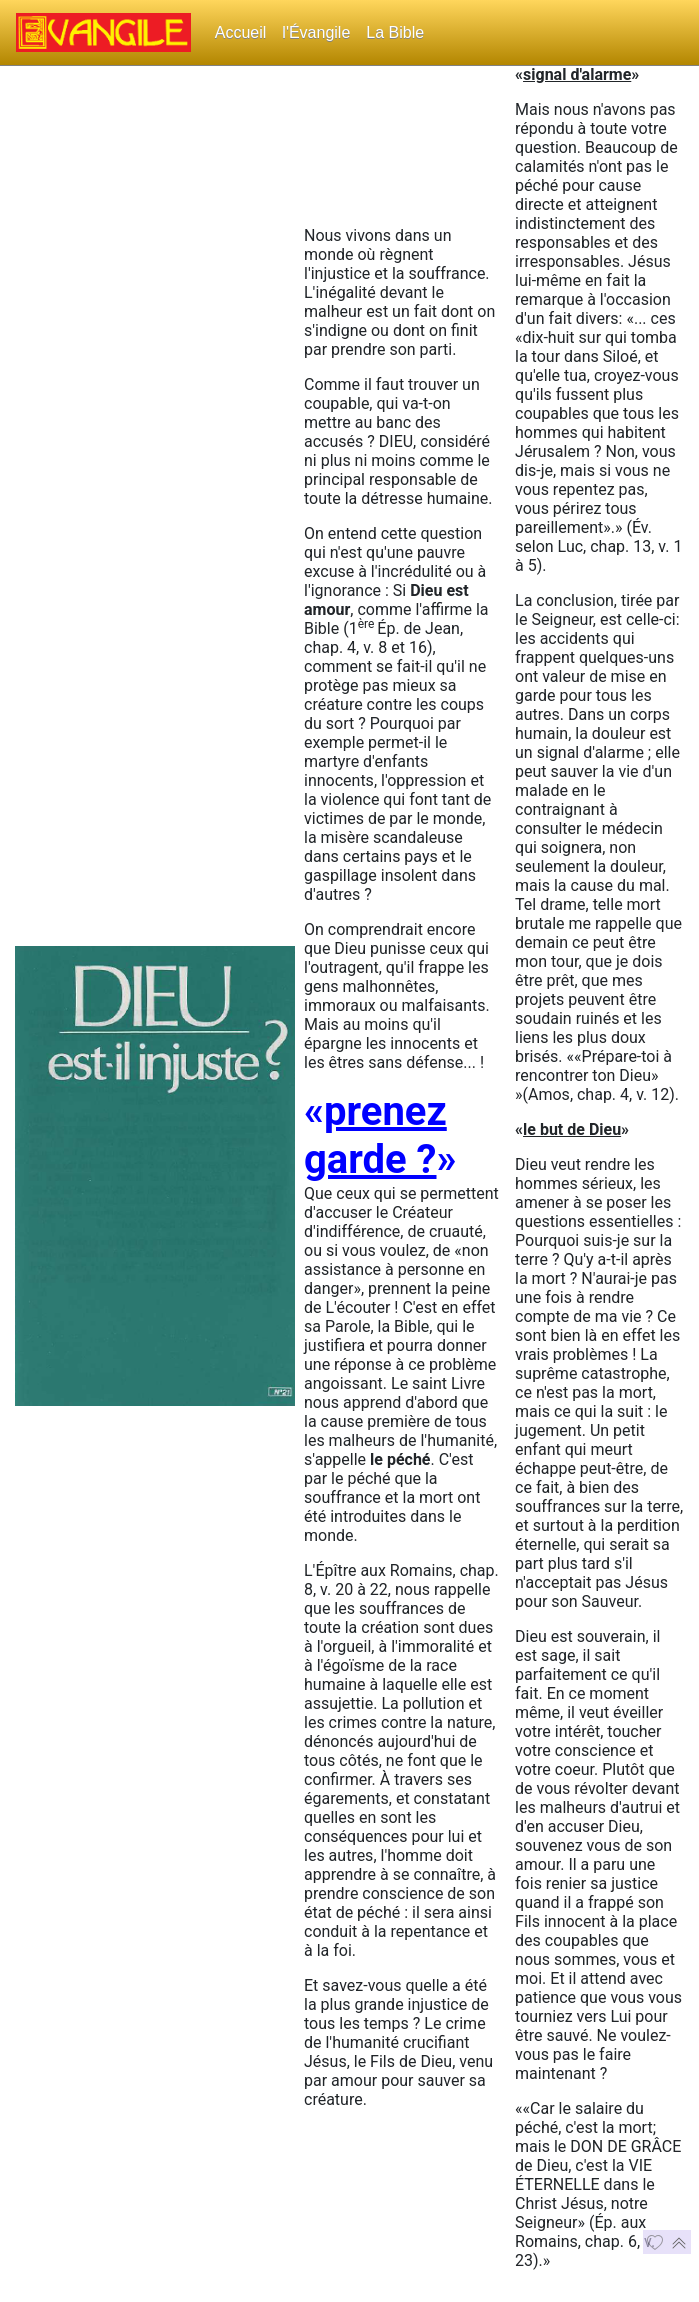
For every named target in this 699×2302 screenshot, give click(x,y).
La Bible (395, 32)
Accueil (241, 32)
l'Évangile (316, 32)
